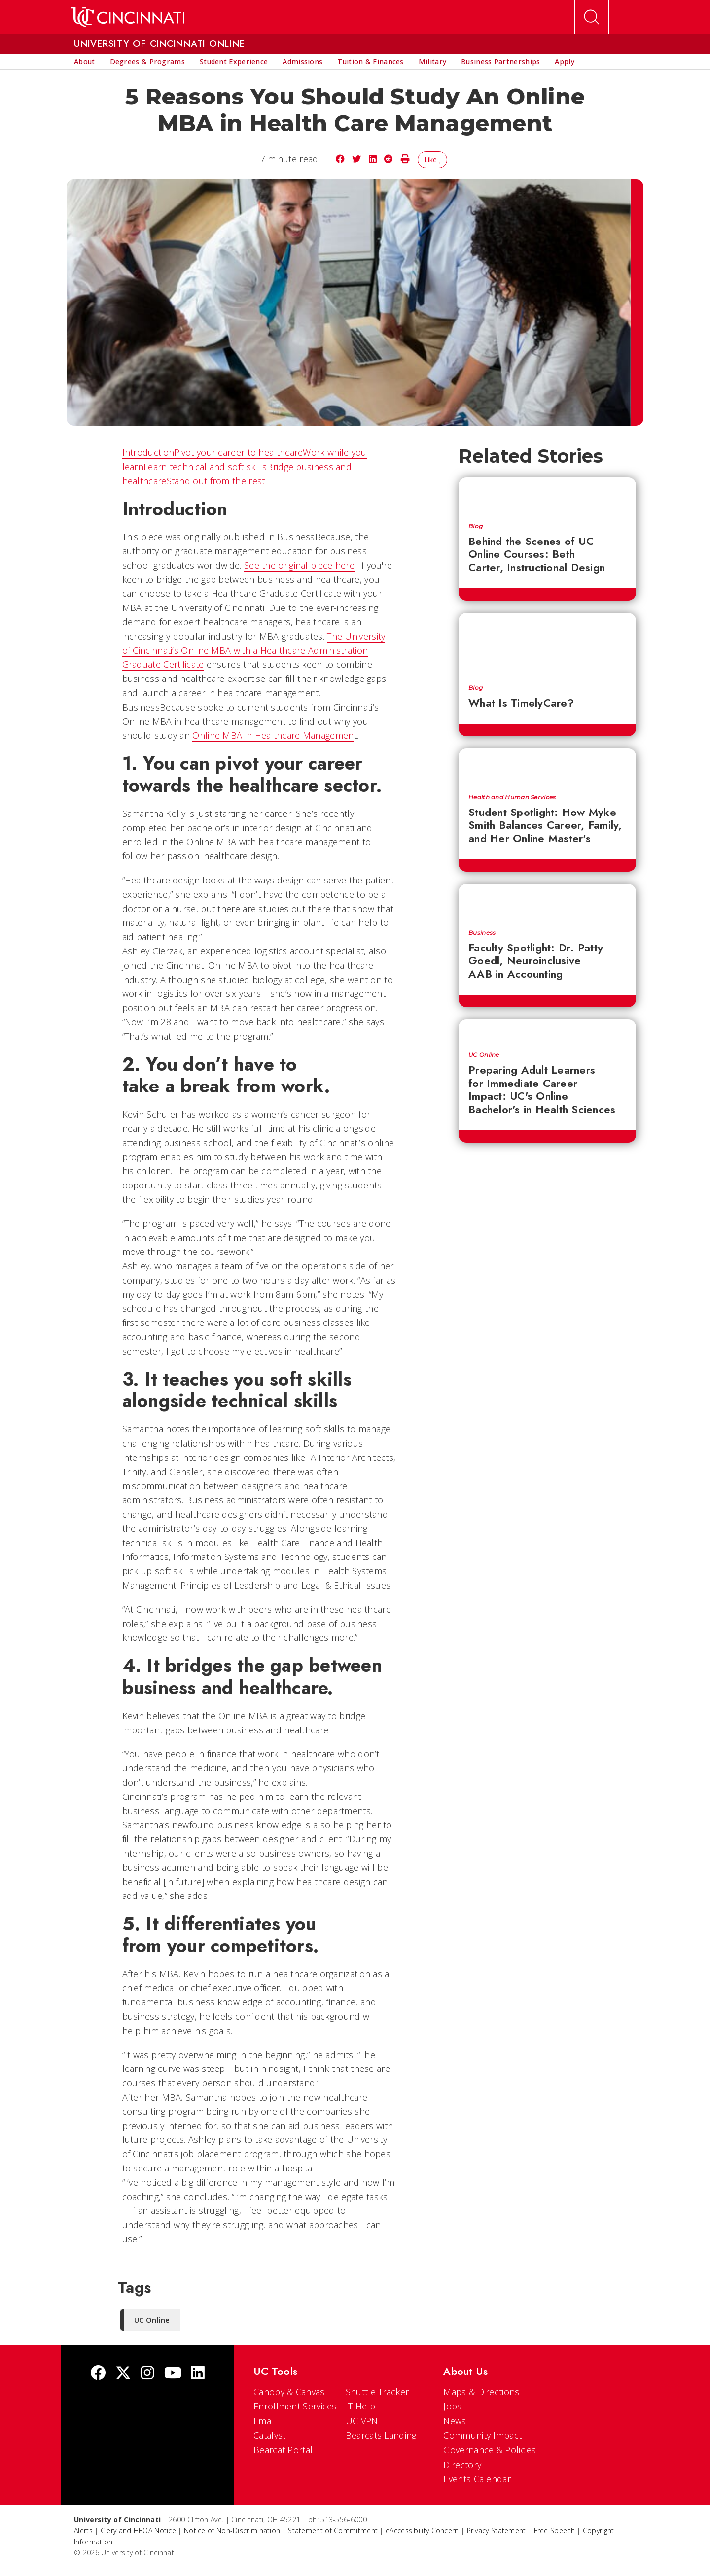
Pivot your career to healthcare (238, 452)
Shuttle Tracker (377, 2392)
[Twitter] (123, 2373)
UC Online (483, 1054)
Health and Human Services (512, 797)
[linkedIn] (198, 2373)
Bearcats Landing (381, 2435)
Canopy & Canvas (289, 2392)
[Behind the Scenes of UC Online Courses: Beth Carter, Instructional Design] (547, 495)
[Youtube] (172, 2373)
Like (432, 159)
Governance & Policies (489, 2450)
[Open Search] (591, 17)
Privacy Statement (496, 2530)
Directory (462, 2465)
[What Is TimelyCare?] (547, 644)
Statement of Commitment (333, 2530)
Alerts (83, 2530)
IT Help (360, 2406)
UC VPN (362, 2421)
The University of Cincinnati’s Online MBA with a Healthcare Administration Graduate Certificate (254, 650)
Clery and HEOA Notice (138, 2530)
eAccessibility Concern (422, 2530)
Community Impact (482, 2435)
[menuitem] (85, 61)
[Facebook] (98, 2373)
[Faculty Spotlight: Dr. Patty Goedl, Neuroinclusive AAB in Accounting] (547, 901)
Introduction (148, 452)
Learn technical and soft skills (205, 467)
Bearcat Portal (283, 2450)
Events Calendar (477, 2479)
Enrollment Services (295, 2406)
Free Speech (554, 2530)
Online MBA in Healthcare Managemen (273, 735)
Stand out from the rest (216, 481)
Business (482, 932)
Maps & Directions (481, 2392)
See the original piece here (299, 565)
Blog (475, 526)
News (454, 2421)
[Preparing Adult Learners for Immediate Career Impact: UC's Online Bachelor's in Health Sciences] (547, 1030)
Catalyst (269, 2435)
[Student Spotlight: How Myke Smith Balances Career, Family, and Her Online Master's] (547, 766)
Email (264, 2421)
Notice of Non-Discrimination (232, 2530)
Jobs (452, 2406)
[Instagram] (147, 2373)
